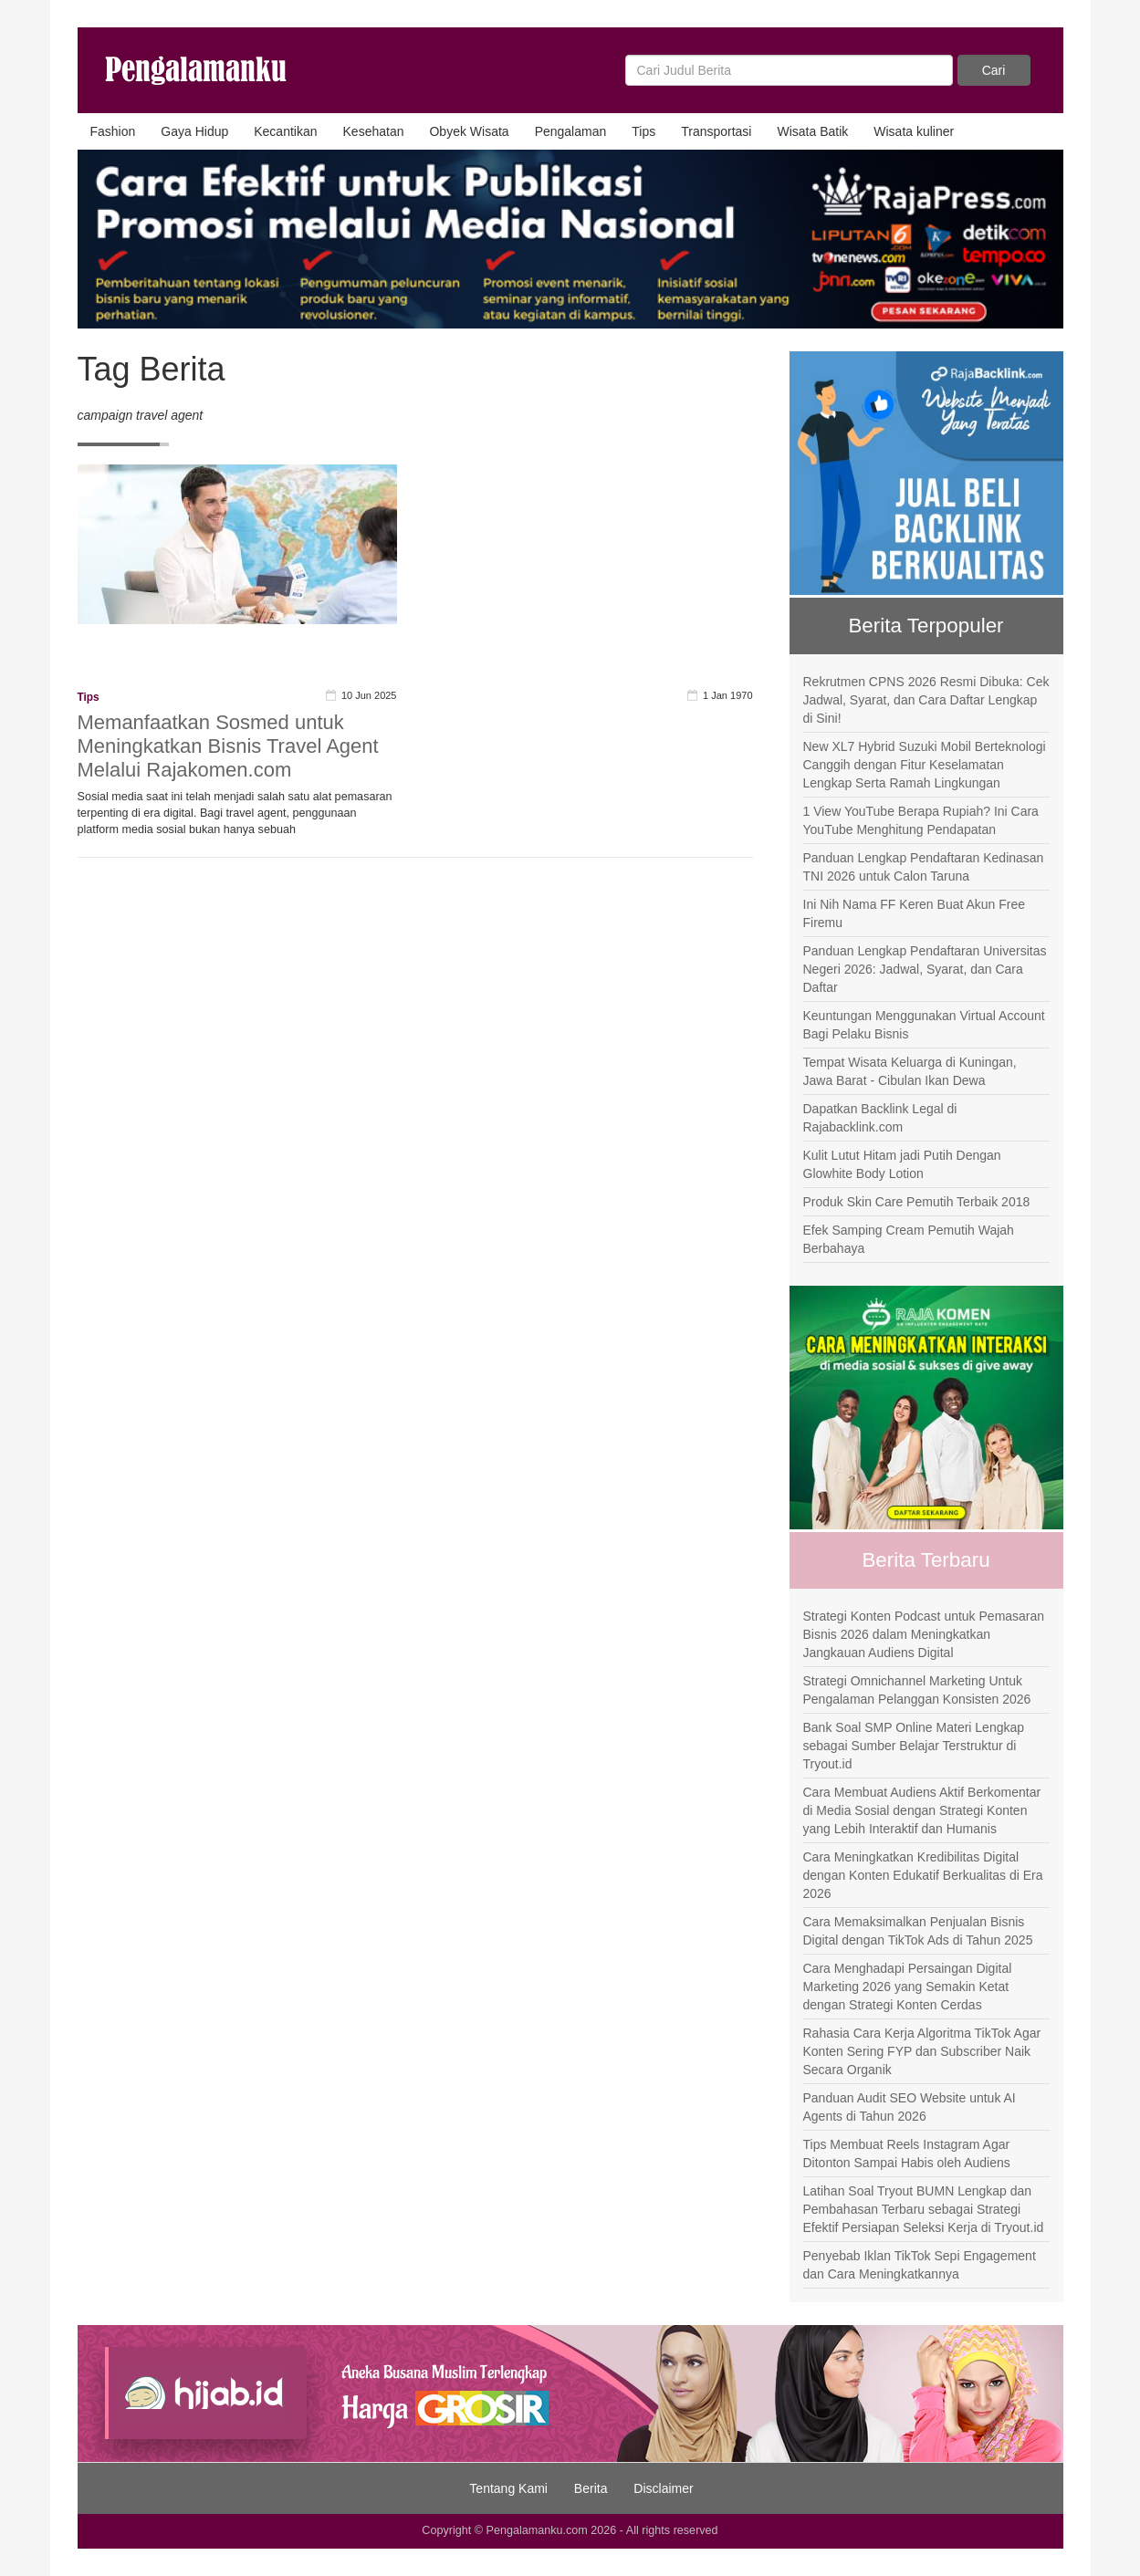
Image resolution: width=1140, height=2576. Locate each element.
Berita (591, 2488)
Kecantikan (285, 131)
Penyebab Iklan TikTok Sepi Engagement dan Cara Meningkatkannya (919, 2264)
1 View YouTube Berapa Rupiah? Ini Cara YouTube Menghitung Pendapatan (921, 820)
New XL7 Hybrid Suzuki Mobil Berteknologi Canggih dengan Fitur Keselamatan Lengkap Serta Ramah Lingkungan (924, 764)
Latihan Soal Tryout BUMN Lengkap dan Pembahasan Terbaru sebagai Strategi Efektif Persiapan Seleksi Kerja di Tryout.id (923, 2209)
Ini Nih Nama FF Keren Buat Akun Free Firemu (914, 913)
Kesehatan (373, 131)
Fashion (113, 131)
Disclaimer (663, 2488)
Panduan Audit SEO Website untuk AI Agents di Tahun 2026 (909, 2107)
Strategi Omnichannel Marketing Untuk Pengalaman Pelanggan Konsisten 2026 (917, 1690)
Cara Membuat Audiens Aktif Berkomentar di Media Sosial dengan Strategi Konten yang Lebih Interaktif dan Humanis (922, 1810)
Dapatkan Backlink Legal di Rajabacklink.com (880, 1117)
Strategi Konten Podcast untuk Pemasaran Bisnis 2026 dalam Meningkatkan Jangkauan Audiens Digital (924, 1634)
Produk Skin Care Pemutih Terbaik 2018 (916, 1201)
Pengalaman (571, 131)
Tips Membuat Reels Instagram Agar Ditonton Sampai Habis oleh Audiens (906, 2153)
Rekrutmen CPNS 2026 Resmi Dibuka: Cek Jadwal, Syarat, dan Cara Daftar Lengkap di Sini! (926, 699)
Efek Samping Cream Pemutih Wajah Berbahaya (908, 1239)
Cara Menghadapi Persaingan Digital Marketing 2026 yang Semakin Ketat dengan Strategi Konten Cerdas (907, 1986)
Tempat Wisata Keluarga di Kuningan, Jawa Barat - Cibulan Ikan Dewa (910, 1071)
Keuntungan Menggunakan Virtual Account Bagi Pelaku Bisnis (924, 1024)
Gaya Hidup (194, 131)
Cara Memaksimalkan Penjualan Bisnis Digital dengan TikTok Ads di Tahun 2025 (918, 1930)
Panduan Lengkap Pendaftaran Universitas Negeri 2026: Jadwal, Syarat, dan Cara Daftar (925, 969)
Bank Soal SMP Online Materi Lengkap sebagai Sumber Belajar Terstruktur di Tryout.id (914, 1745)
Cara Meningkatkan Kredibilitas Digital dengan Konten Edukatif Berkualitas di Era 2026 (923, 1875)
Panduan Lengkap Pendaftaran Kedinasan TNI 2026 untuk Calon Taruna (923, 866)
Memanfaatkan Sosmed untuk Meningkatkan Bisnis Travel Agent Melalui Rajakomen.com (228, 746)
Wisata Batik (812, 131)
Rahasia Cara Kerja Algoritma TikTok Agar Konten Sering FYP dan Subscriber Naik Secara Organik (922, 2051)
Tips (643, 131)
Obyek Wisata (468, 131)
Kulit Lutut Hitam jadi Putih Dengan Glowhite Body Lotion (902, 1164)
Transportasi (716, 131)
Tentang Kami (508, 2488)
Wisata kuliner (913, 131)
